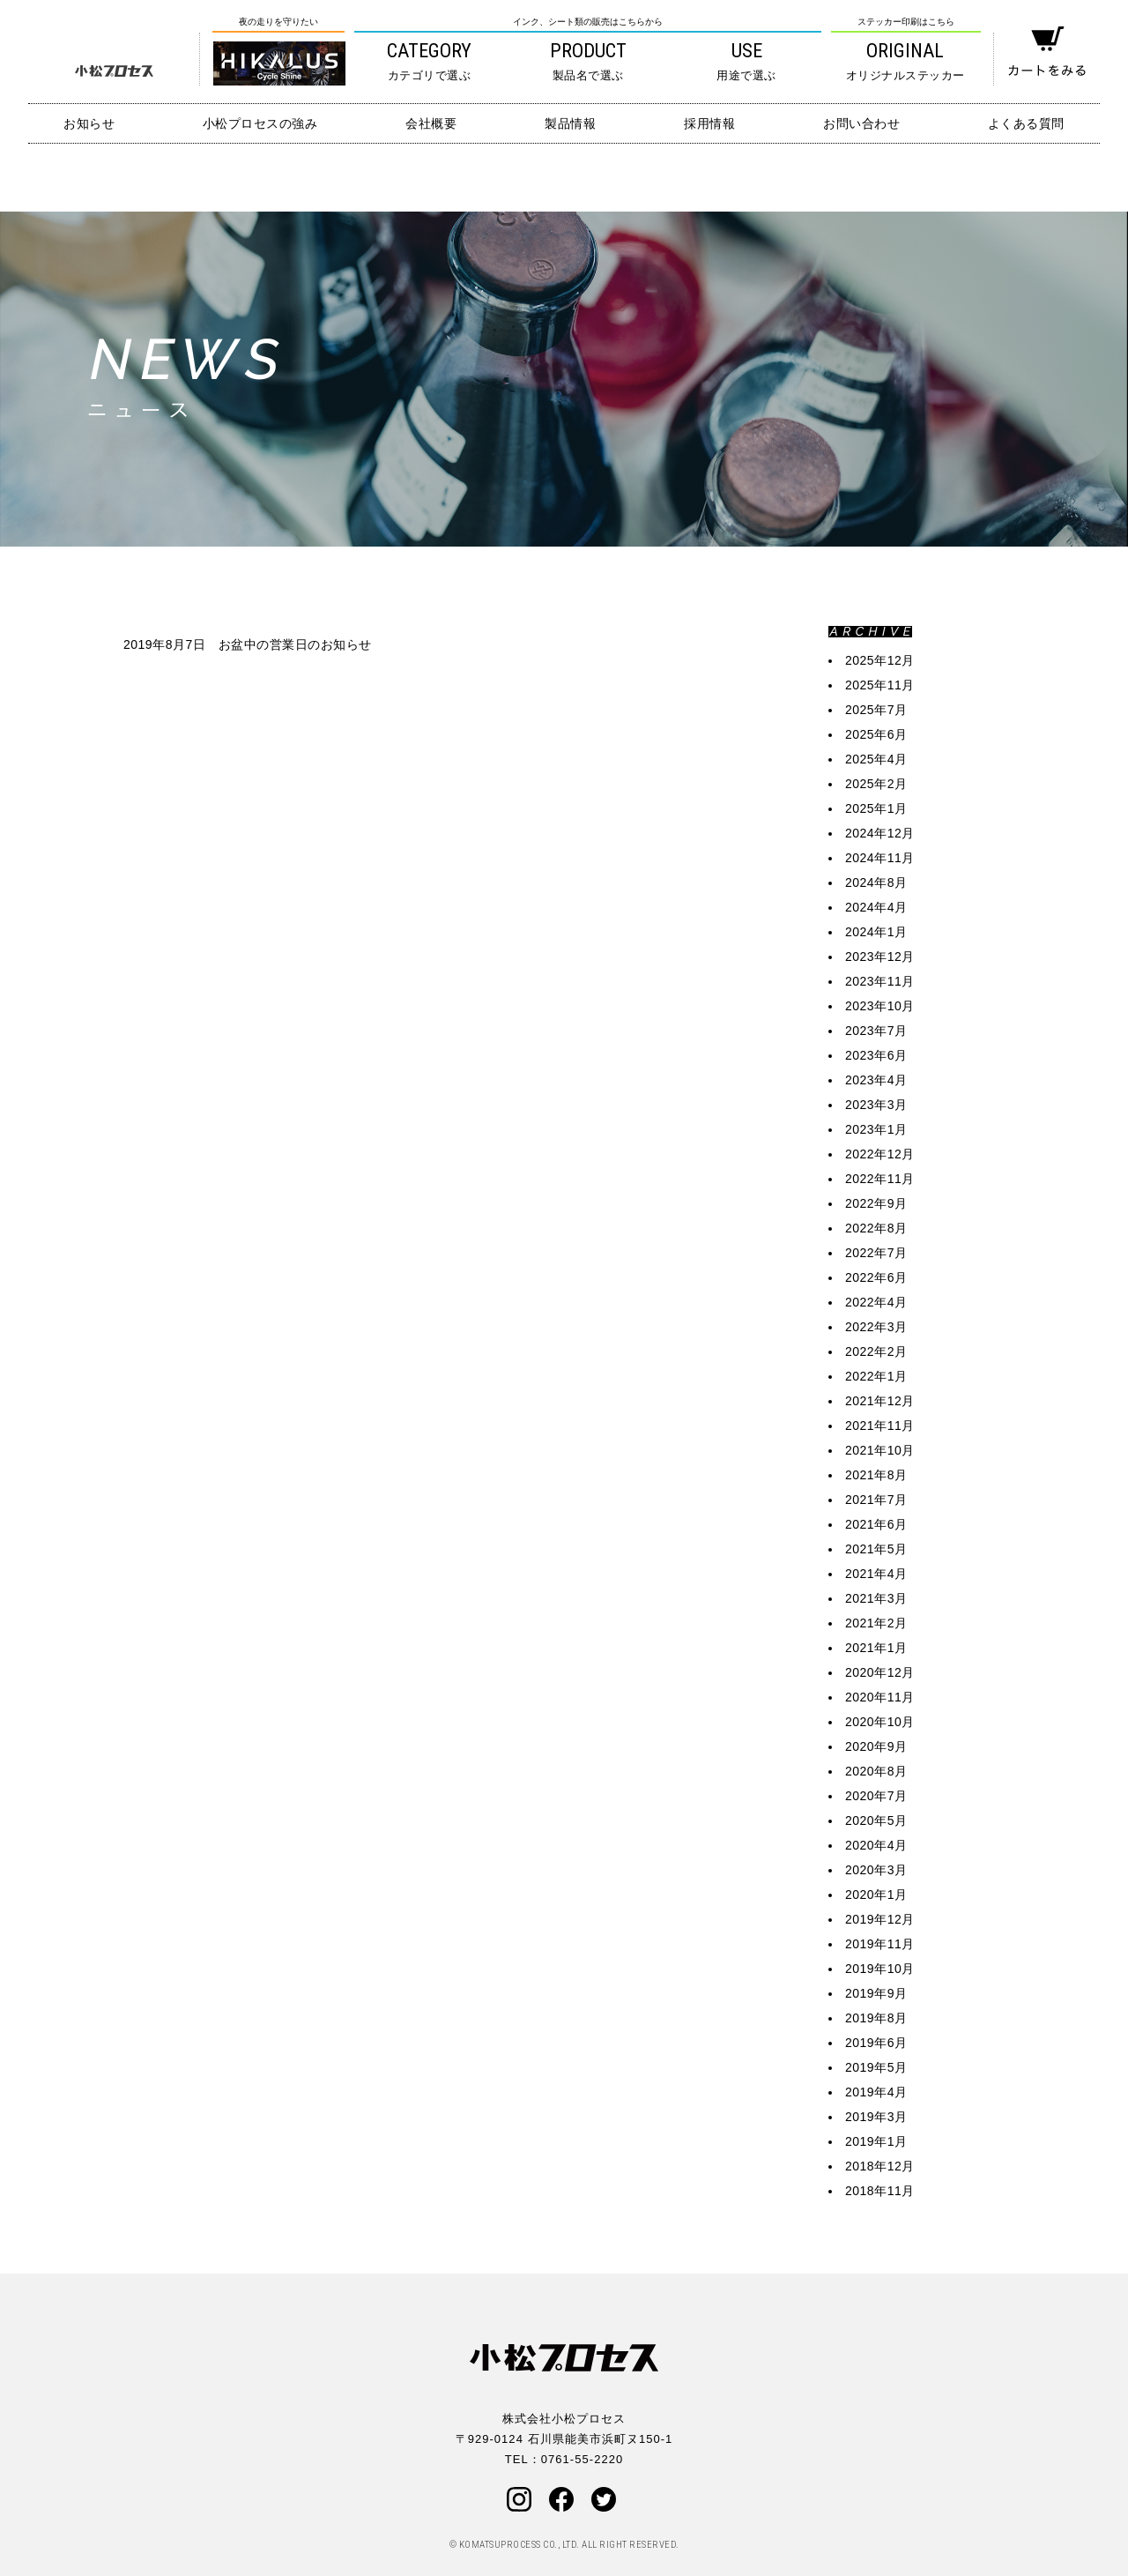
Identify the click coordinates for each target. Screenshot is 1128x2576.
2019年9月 (876, 1993)
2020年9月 (876, 1746)
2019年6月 (876, 2043)
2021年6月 (876, 1524)
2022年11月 (880, 1179)
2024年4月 (876, 907)
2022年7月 (876, 1253)
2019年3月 (876, 2117)
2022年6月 (876, 1277)
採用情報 (709, 123)
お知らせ (89, 123)
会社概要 (430, 123)
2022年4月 (876, 1302)
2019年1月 (876, 2141)
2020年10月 (880, 1722)
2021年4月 (876, 1574)
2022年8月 (876, 1228)
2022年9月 (876, 1203)
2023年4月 (876, 1080)
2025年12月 (880, 660)
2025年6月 (876, 734)
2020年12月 (880, 1672)
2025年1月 (876, 808)
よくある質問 (1026, 123)
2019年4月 (876, 2092)
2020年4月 (876, 1845)
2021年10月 (880, 1450)
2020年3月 (876, 1870)
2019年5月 (876, 2067)
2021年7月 (876, 1500)
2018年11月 (880, 2191)
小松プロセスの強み (260, 123)
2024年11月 (880, 858)
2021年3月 (876, 1598)
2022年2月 (876, 1351)
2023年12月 (880, 956)
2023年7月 (876, 1031)
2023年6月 (876, 1055)
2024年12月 (880, 833)
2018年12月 (880, 2166)
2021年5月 (876, 1549)
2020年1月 (876, 1894)
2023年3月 (876, 1105)
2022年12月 (880, 1154)
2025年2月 (876, 784)
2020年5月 (876, 1820)
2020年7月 (876, 1796)
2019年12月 (880, 1919)
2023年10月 (880, 1006)
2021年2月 (876, 1623)
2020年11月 (880, 1697)
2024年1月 (876, 932)
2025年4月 (876, 759)
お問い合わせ (861, 123)
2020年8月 (876, 1771)
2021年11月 (880, 1425)
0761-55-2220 (582, 2459)
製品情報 (570, 123)
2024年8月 (876, 882)
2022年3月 (876, 1327)
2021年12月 (880, 1401)
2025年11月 (880, 685)
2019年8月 (876, 2018)
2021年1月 (876, 1648)
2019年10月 (880, 1969)
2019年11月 (880, 1944)
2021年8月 (876, 1475)
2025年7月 (876, 710)
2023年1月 (876, 1129)
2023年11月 (880, 981)
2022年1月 (876, 1376)
